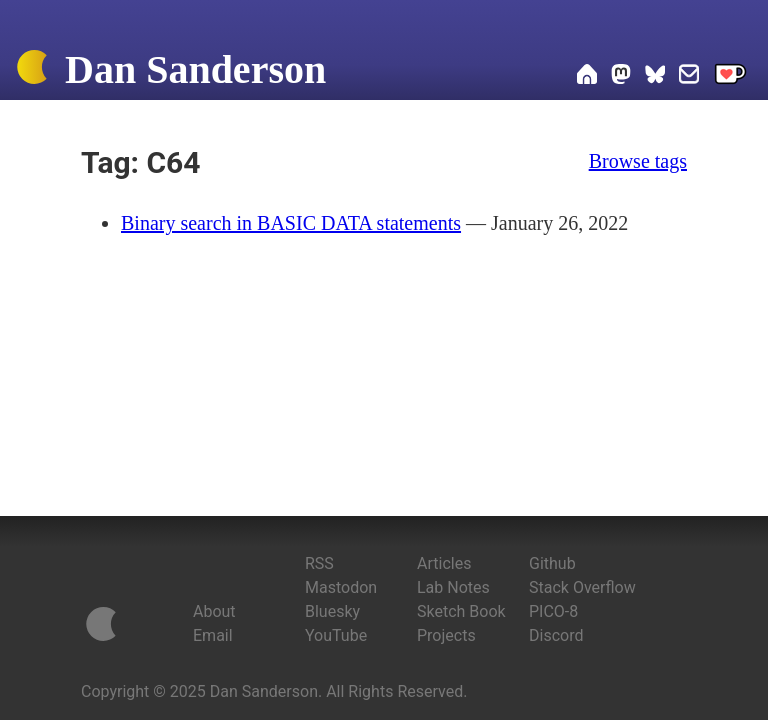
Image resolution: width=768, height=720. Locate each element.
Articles (444, 563)
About (214, 611)
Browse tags (638, 161)
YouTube (336, 635)
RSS (319, 563)
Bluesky (332, 611)
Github (552, 563)
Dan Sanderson (195, 69)
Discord (556, 635)
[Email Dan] (689, 77)
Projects (446, 635)
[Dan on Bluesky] (655, 77)
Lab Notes (453, 587)
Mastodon (341, 587)
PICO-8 (553, 611)
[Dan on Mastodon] (621, 77)
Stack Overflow (582, 587)
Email (213, 635)
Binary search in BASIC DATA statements (291, 223)
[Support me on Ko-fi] (730, 77)
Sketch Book (461, 611)
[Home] (32, 71)
